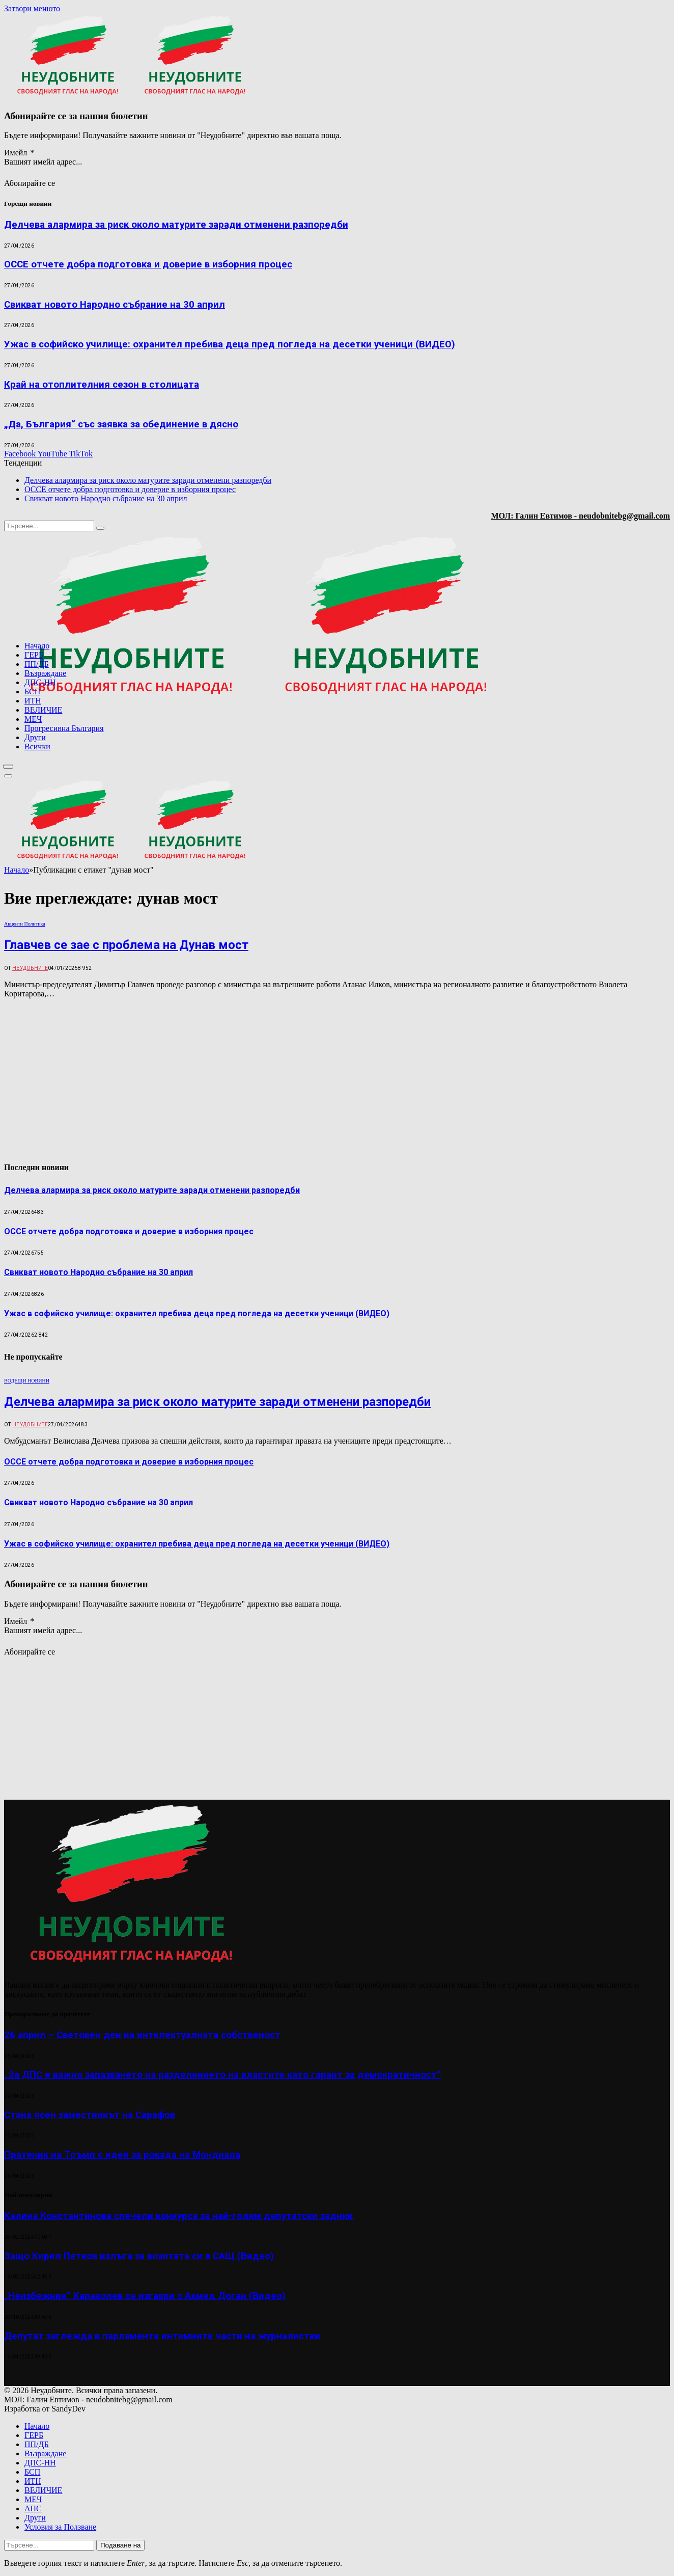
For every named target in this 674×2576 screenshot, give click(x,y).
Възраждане (45, 673)
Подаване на (120, 2545)
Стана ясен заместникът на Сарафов (89, 2115)
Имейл (19, 152)
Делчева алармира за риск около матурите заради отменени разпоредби (176, 224)
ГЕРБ (33, 654)
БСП (32, 691)
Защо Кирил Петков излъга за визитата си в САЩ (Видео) (139, 2256)
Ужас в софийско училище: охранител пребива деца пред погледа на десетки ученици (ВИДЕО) (229, 344)
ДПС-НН (40, 682)
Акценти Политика (24, 924)
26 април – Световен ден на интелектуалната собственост (142, 2035)
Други (35, 737)
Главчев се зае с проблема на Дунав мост (126, 945)
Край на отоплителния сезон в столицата (101, 384)
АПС (33, 2508)
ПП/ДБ (36, 664)
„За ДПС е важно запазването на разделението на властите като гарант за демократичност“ (222, 2074)
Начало (36, 645)
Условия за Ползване (60, 2527)
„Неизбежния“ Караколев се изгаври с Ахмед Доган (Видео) (145, 2295)
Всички (37, 746)
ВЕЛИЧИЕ (43, 710)
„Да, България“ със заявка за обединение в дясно (121, 424)
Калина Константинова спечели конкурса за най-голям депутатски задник (178, 2215)
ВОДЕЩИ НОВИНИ (26, 1381)
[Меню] (8, 767)
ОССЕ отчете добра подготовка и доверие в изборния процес (148, 264)
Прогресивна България (64, 728)
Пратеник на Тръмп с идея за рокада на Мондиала (122, 2154)
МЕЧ (33, 719)
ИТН (32, 700)
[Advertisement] (539, 755)
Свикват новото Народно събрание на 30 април (114, 304)
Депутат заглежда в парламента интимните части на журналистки (162, 2336)
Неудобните (30, 968)
